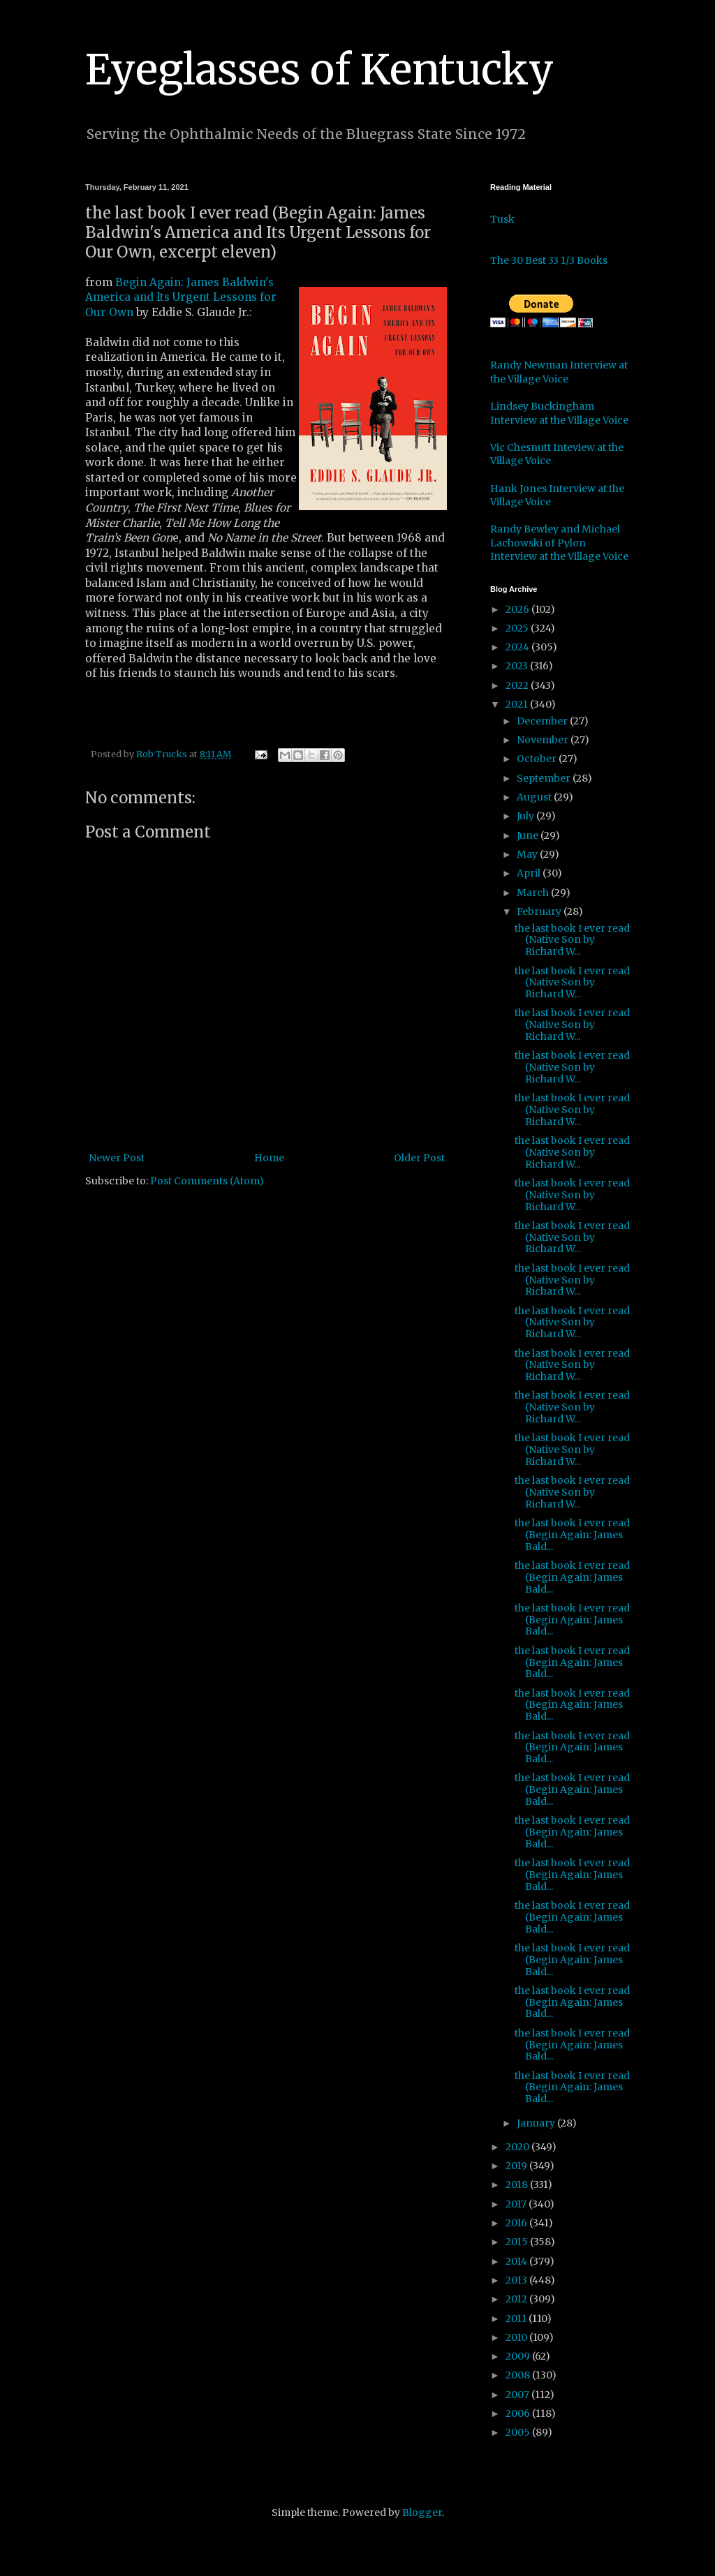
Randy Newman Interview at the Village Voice (559, 372)
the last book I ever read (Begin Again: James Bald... (572, 1535)
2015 (518, 2241)
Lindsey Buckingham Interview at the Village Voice (559, 413)
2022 (518, 685)
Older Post (419, 1158)
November (543, 740)
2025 (518, 628)
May (528, 854)
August (535, 797)
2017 (517, 2204)
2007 (518, 2394)
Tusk (502, 219)
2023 (518, 666)
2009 (519, 2356)
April (530, 873)
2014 (517, 2261)
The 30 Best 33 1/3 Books (548, 260)
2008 (519, 2375)
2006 (519, 2413)
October (538, 758)
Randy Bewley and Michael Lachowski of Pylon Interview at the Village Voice (559, 543)
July (526, 816)
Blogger (422, 2512)
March (534, 892)
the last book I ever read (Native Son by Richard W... (572, 940)
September (545, 778)
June (528, 835)
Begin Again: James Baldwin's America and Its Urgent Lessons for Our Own (181, 297)
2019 (517, 2165)
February (540, 911)
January (537, 2123)
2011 (517, 2318)
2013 (517, 2280)
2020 (518, 2147)
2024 (518, 647)
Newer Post (117, 1158)
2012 (517, 2299)
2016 (517, 2223)
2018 (518, 2184)
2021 (518, 704)
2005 (519, 2432)
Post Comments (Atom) (207, 1181)
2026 (518, 609)
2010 (517, 2337)
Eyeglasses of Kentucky (319, 69)
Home (269, 1158)
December (543, 721)
